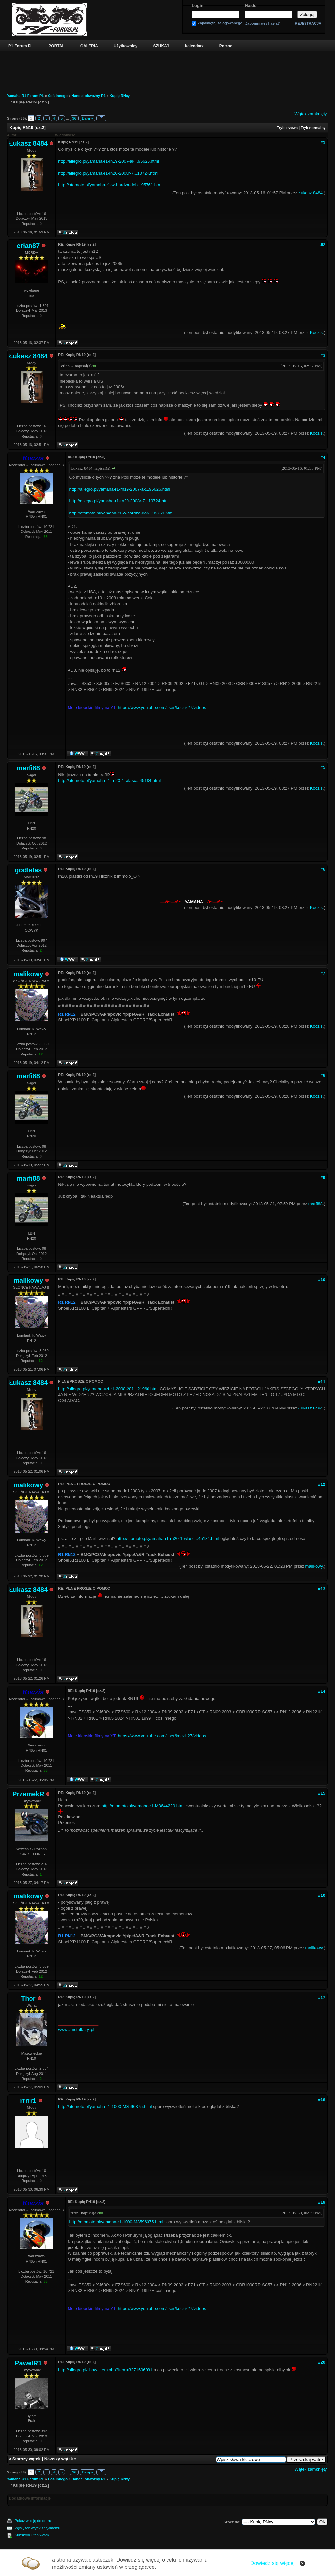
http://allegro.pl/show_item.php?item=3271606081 (105, 2369)
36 (74, 118)
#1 (323, 142)
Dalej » (87, 118)
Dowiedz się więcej (272, 2563)
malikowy (28, 974)
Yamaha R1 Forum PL (25, 96)
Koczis (316, 332)
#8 (323, 1075)
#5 (323, 767)
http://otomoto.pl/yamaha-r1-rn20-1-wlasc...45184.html (109, 780)
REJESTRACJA (308, 23)
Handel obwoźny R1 (88, 96)
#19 (321, 2202)
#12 (321, 1484)
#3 (323, 355)
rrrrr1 (28, 2100)
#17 (321, 1997)
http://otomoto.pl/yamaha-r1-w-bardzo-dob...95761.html (110, 184)
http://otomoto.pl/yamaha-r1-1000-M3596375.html (105, 2106)
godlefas (28, 870)
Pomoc (225, 46)
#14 (321, 1691)
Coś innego (58, 96)
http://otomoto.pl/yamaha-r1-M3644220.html (142, 1805)
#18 (321, 2099)
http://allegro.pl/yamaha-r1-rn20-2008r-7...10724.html (108, 173)
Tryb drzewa (287, 128)
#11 (321, 1381)
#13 (321, 1588)
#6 (323, 869)
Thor (28, 1998)
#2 (323, 244)
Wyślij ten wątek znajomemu (37, 2528)
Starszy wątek (26, 2458)
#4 (323, 457)
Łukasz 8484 (28, 143)
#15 (321, 1793)
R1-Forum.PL (20, 46)
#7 (323, 973)
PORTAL (56, 46)
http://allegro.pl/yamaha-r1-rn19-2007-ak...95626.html (108, 161)
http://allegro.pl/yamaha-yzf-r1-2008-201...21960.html (108, 1388)
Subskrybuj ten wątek (32, 2535)
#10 (321, 1279)
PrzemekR (28, 1794)
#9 (323, 1177)
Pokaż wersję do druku (33, 2521)
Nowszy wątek (58, 2458)
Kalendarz (194, 46)
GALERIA (89, 46)
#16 (321, 1895)
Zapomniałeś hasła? (262, 23)
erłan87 (28, 245)
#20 (321, 2362)
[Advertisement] (167, 69)
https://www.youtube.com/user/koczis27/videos (162, 707)
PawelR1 (28, 2363)
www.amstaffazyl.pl (76, 2029)
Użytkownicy (126, 46)
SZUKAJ (161, 46)
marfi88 (28, 768)
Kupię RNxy (119, 96)
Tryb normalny (313, 128)
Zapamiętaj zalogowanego (220, 23)
